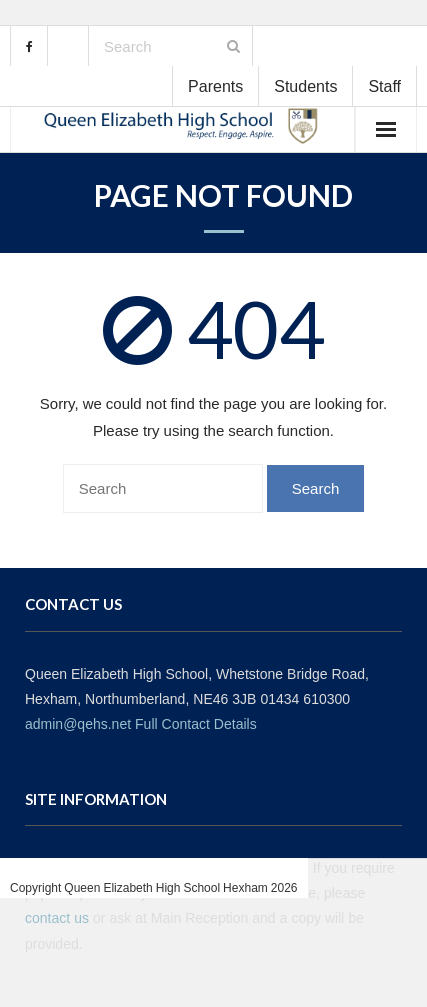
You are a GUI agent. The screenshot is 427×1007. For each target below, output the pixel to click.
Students (305, 86)
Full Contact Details (196, 724)
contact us (57, 918)
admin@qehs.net (78, 724)
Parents (215, 86)
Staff (384, 86)
